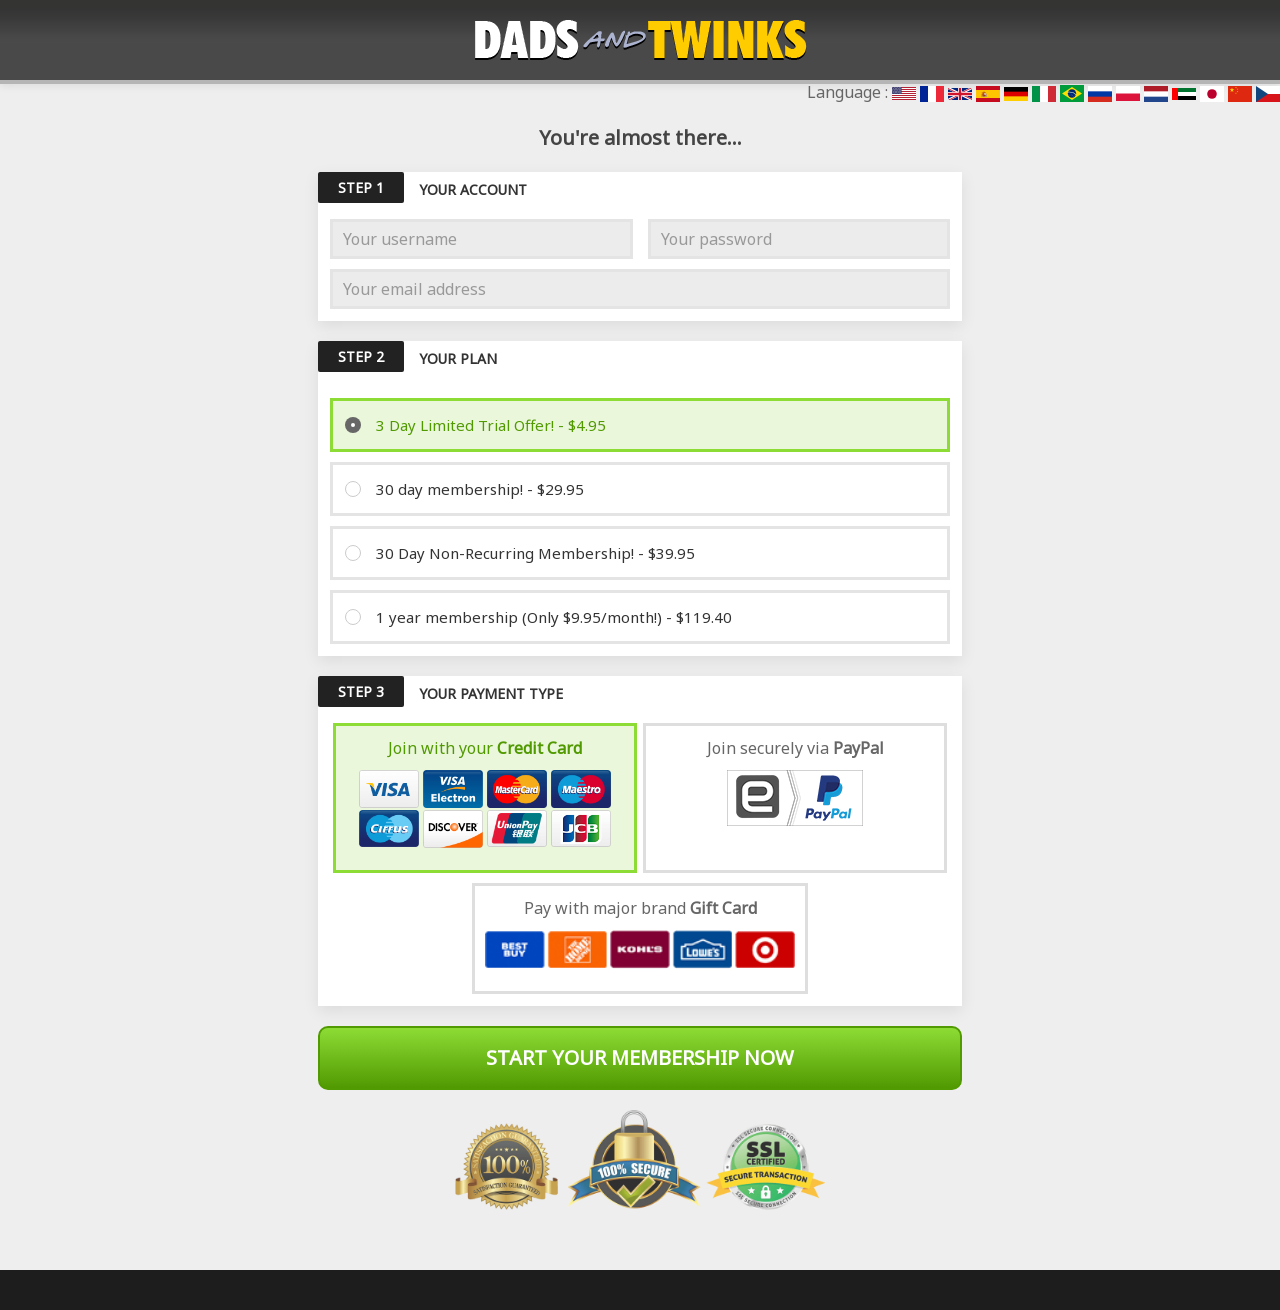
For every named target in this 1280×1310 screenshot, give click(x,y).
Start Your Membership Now (640, 1057)
